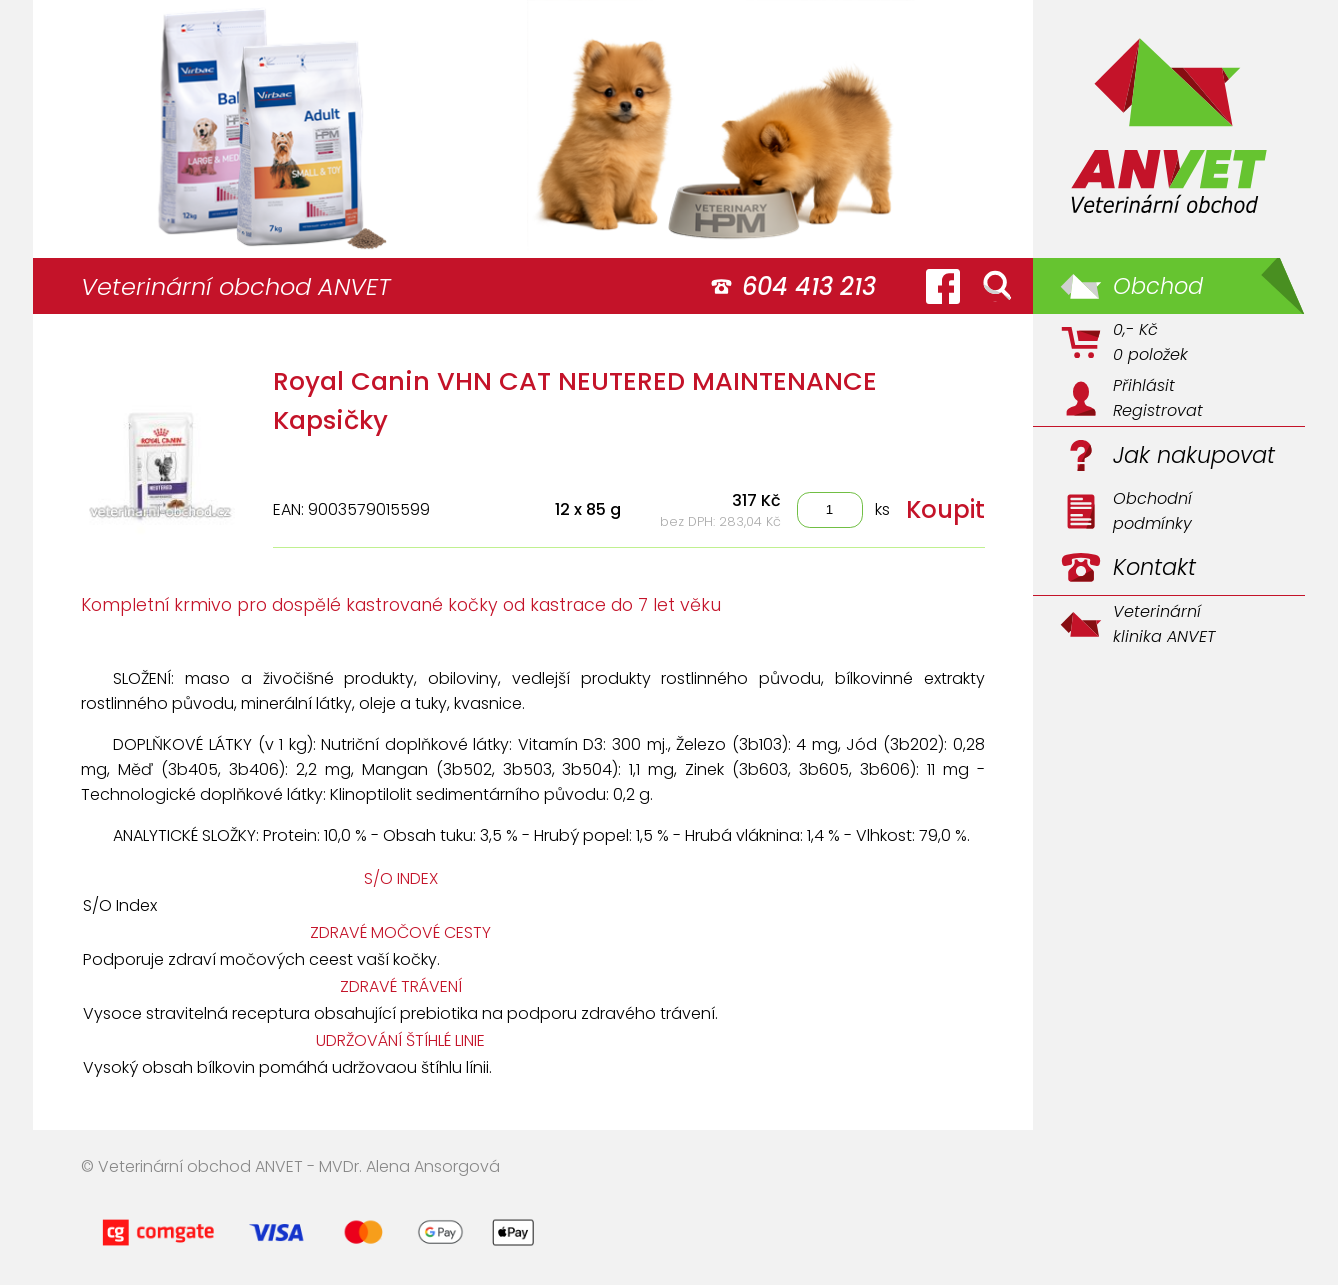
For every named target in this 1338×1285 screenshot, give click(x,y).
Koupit (945, 509)
